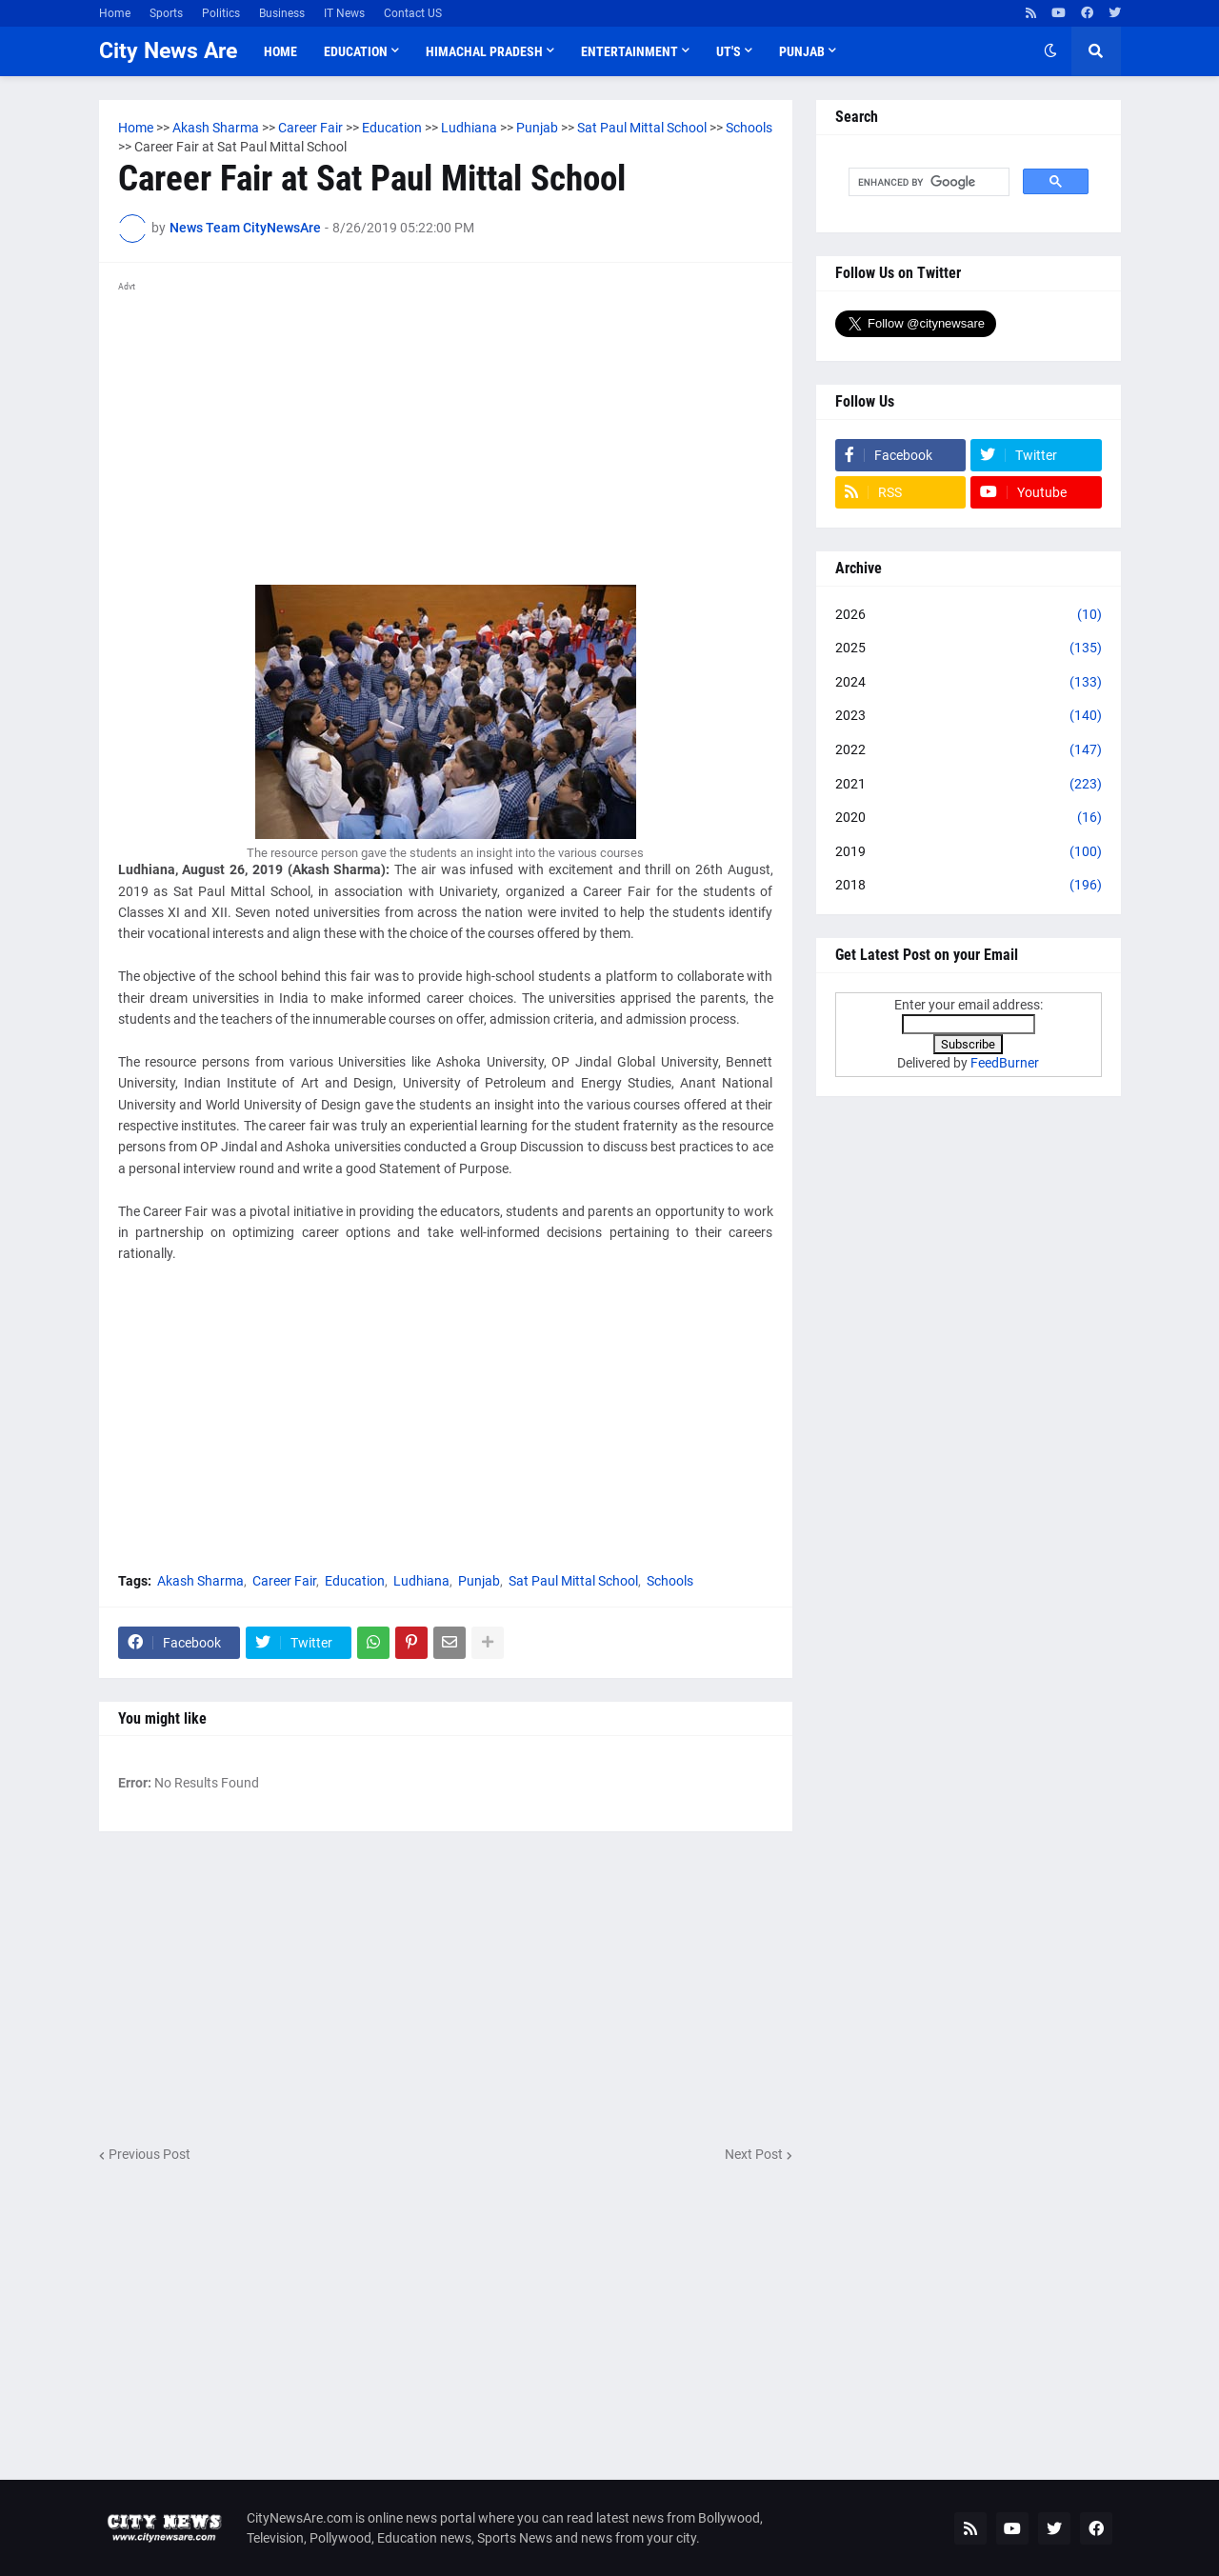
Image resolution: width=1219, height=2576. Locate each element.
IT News (344, 13)
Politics (221, 13)
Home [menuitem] (280, 51)
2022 (968, 750)
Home (114, 13)
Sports (166, 13)
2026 (968, 615)
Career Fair (284, 1581)
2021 (968, 784)
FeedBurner (1004, 1062)
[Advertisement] (445, 432)
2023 (968, 716)
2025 (968, 648)
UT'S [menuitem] (728, 51)
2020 (968, 818)
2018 (968, 885)
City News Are (168, 51)
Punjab (479, 1581)
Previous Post (149, 2154)
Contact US (413, 13)
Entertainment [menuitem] (629, 51)
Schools (670, 1581)
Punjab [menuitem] (802, 51)
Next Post (754, 2154)
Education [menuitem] (356, 51)
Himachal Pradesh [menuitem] (484, 51)
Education (355, 1581)
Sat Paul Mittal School (573, 1581)
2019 (968, 852)
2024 (968, 682)
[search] (927, 182)
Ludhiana (421, 1581)
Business (282, 13)
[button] (1050, 51)
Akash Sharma (200, 1581)
